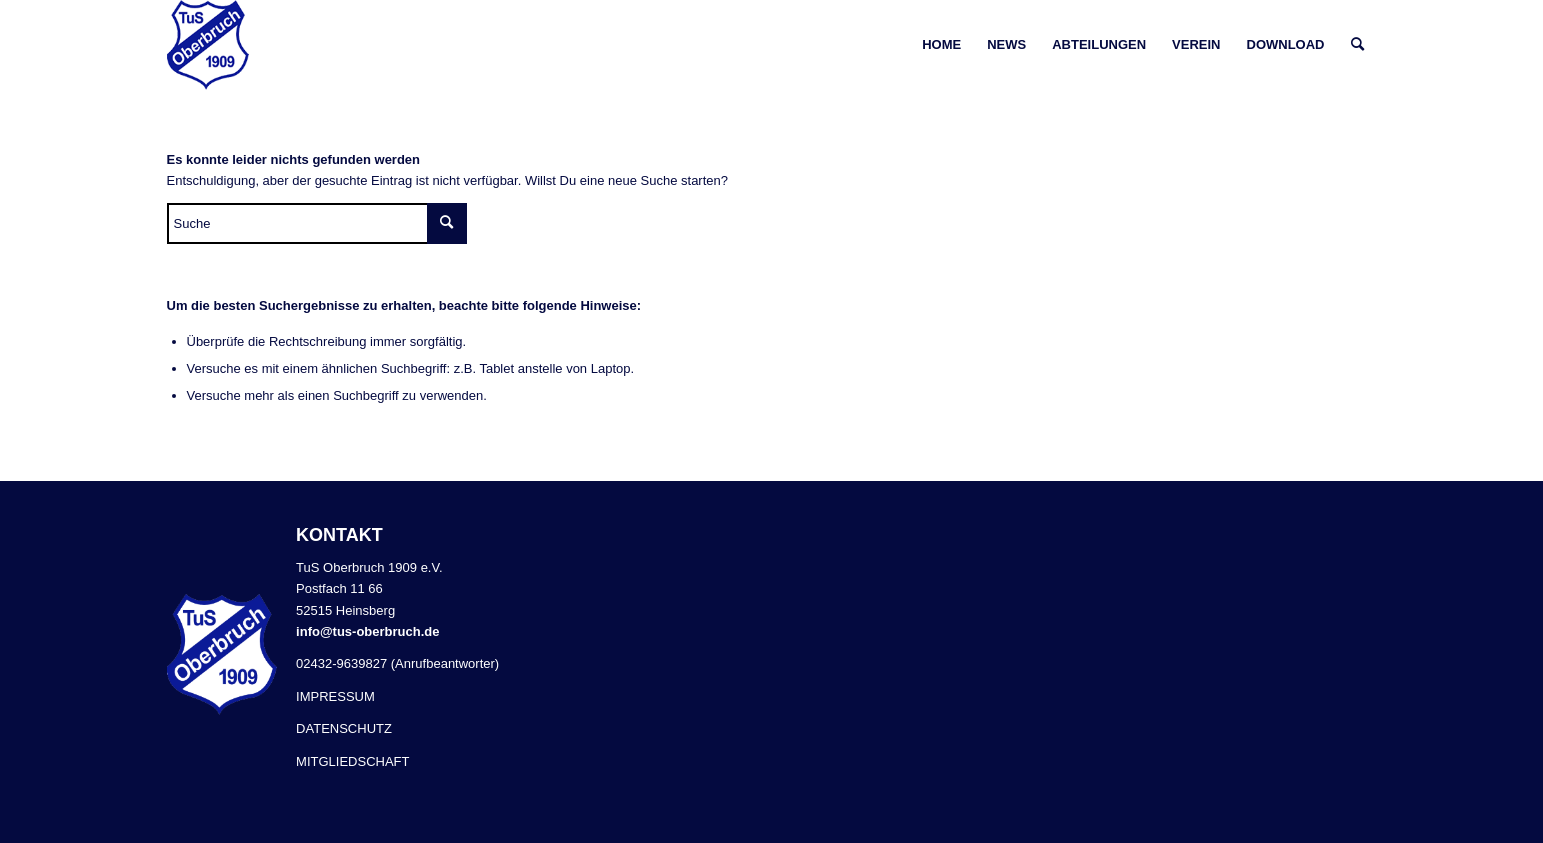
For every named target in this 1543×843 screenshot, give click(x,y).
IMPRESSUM (335, 696)
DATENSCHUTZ (344, 728)
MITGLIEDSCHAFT (352, 761)
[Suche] (1357, 45)
